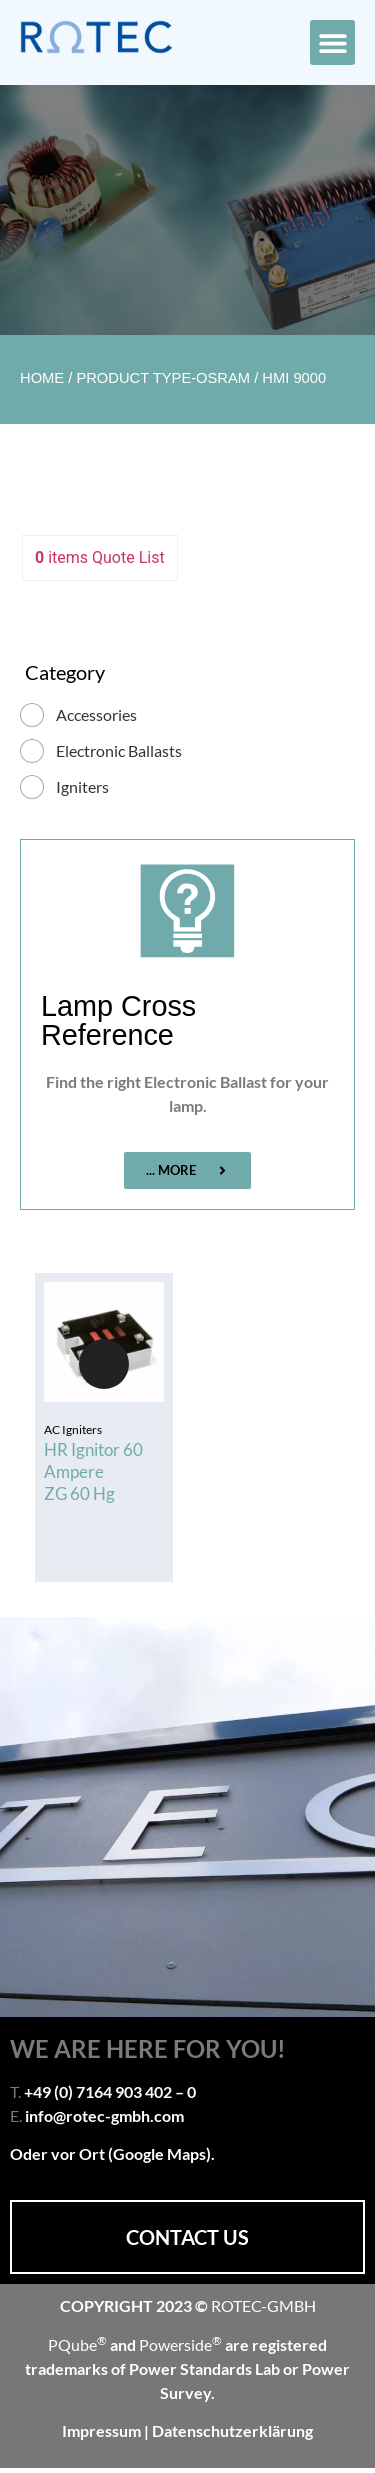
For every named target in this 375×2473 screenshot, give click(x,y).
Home (42, 378)
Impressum (103, 2430)
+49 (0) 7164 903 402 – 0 (110, 2091)
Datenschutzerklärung (232, 2430)
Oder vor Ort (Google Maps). (112, 2153)
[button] (332, 42)
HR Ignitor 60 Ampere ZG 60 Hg (93, 1471)
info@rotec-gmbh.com (104, 2115)
